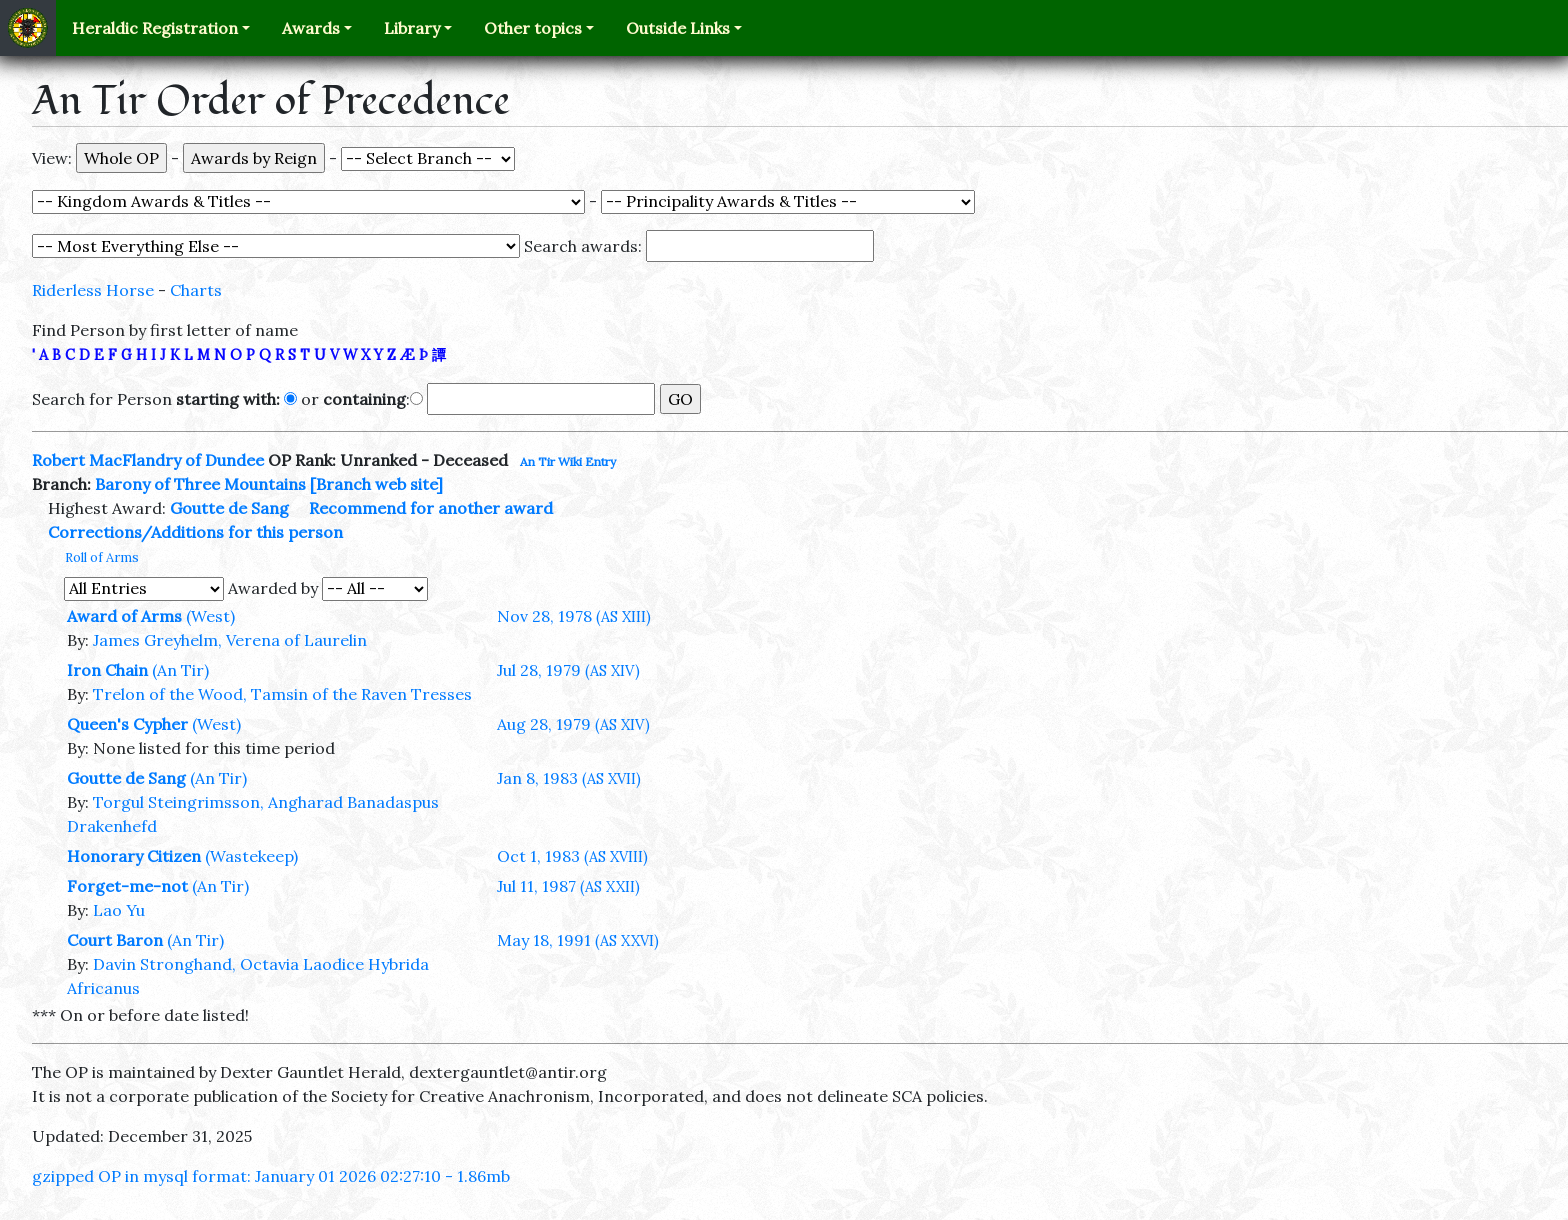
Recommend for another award (431, 508)
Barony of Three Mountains (200, 484)
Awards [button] (311, 28)
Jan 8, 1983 (569, 778)
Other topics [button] (533, 28)
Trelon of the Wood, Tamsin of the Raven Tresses (282, 694)
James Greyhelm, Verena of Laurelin (230, 640)
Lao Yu (119, 910)
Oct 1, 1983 (572, 856)
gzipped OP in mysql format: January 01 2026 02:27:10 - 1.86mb (271, 1176)
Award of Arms (124, 616)
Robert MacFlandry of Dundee (148, 460)
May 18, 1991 (578, 940)
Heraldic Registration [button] (155, 28)
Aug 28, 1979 (573, 724)
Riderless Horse (93, 290)
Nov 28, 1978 (574, 616)
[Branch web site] (376, 484)
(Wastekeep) (251, 856)
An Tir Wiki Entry (568, 461)
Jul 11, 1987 (568, 886)
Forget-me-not (127, 886)
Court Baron (115, 940)
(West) (210, 616)
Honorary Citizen (134, 856)
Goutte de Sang (229, 508)
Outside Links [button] (678, 28)
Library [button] (412, 28)
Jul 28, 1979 (568, 670)
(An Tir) (180, 670)
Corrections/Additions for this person (195, 532)
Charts (196, 290)
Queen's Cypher (127, 724)
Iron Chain (107, 670)
